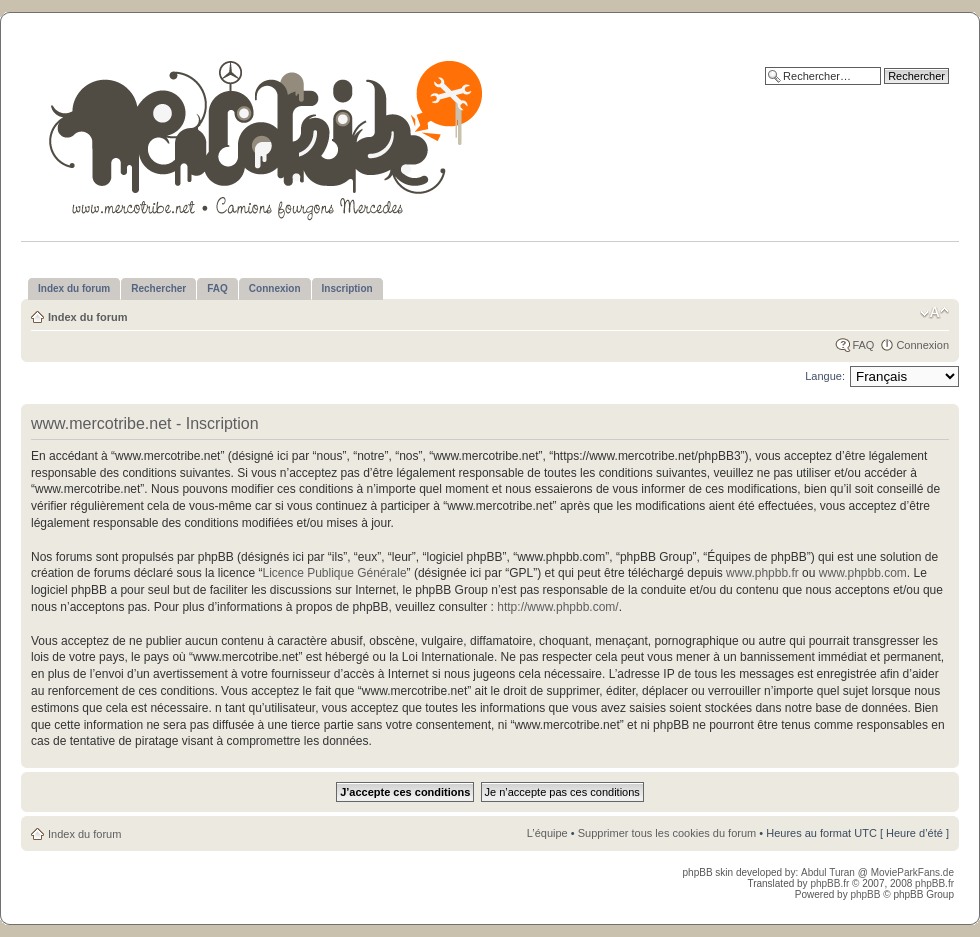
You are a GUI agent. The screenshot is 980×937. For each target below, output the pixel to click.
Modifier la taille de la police (934, 313)
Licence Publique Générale (334, 573)
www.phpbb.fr (762, 573)
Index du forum (87, 317)
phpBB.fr (829, 883)
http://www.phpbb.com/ (557, 607)
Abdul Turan (829, 872)
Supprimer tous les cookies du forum (667, 833)
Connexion (922, 345)
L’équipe (547, 833)
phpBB (865, 894)
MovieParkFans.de (912, 872)
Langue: (825, 376)
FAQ (863, 345)
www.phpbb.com (863, 573)
